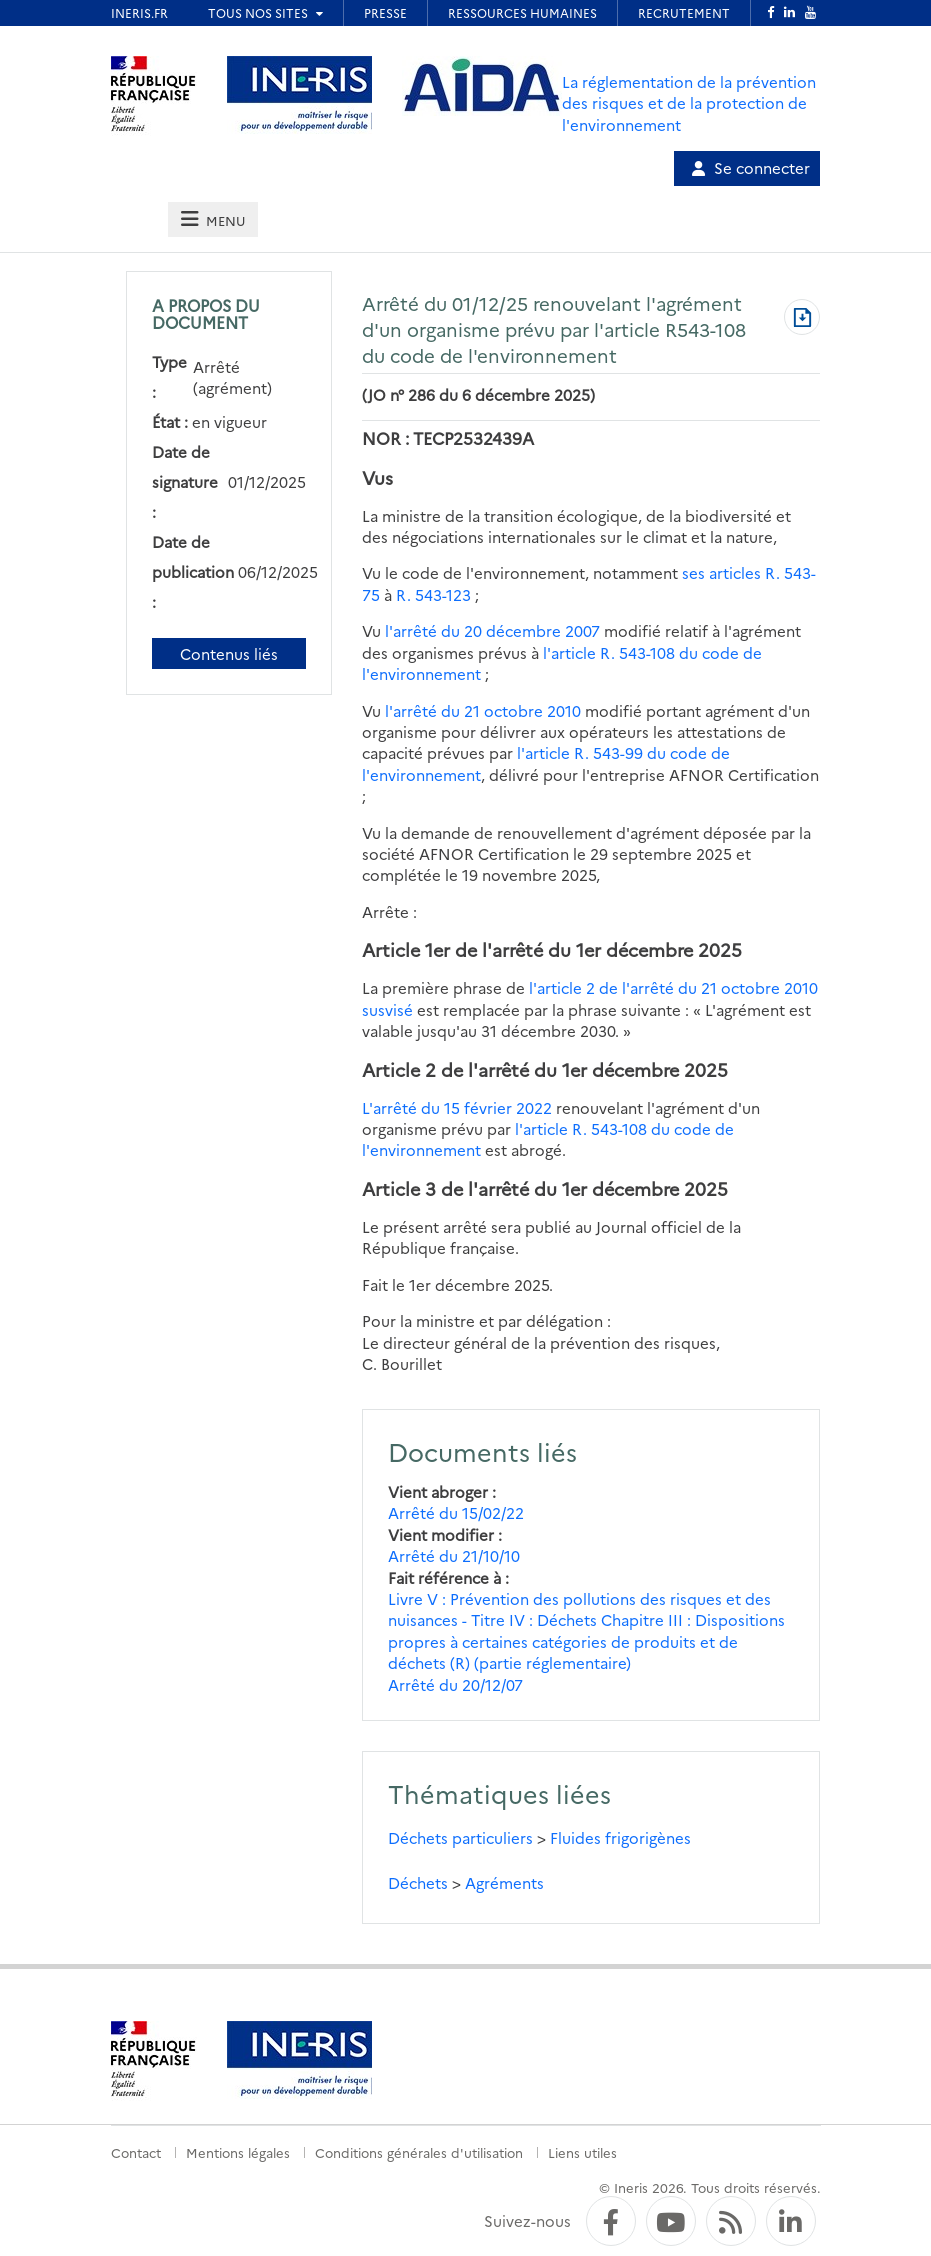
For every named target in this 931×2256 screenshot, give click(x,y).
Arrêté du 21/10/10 (454, 1555)
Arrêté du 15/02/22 (456, 1512)
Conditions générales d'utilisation (419, 2152)
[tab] (213, 219)
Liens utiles (582, 2152)
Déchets (418, 1882)
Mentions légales (238, 2152)
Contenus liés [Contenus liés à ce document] (229, 653)
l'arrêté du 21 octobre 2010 (483, 710)
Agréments (504, 1882)
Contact (136, 2152)
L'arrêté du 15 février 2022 (457, 1107)
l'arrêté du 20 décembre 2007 (492, 630)
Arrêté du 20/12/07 (455, 1684)
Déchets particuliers (460, 1837)
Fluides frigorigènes (620, 1837)
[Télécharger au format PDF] (802, 319)
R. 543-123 (433, 594)
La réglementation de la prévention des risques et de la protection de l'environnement (689, 103)
